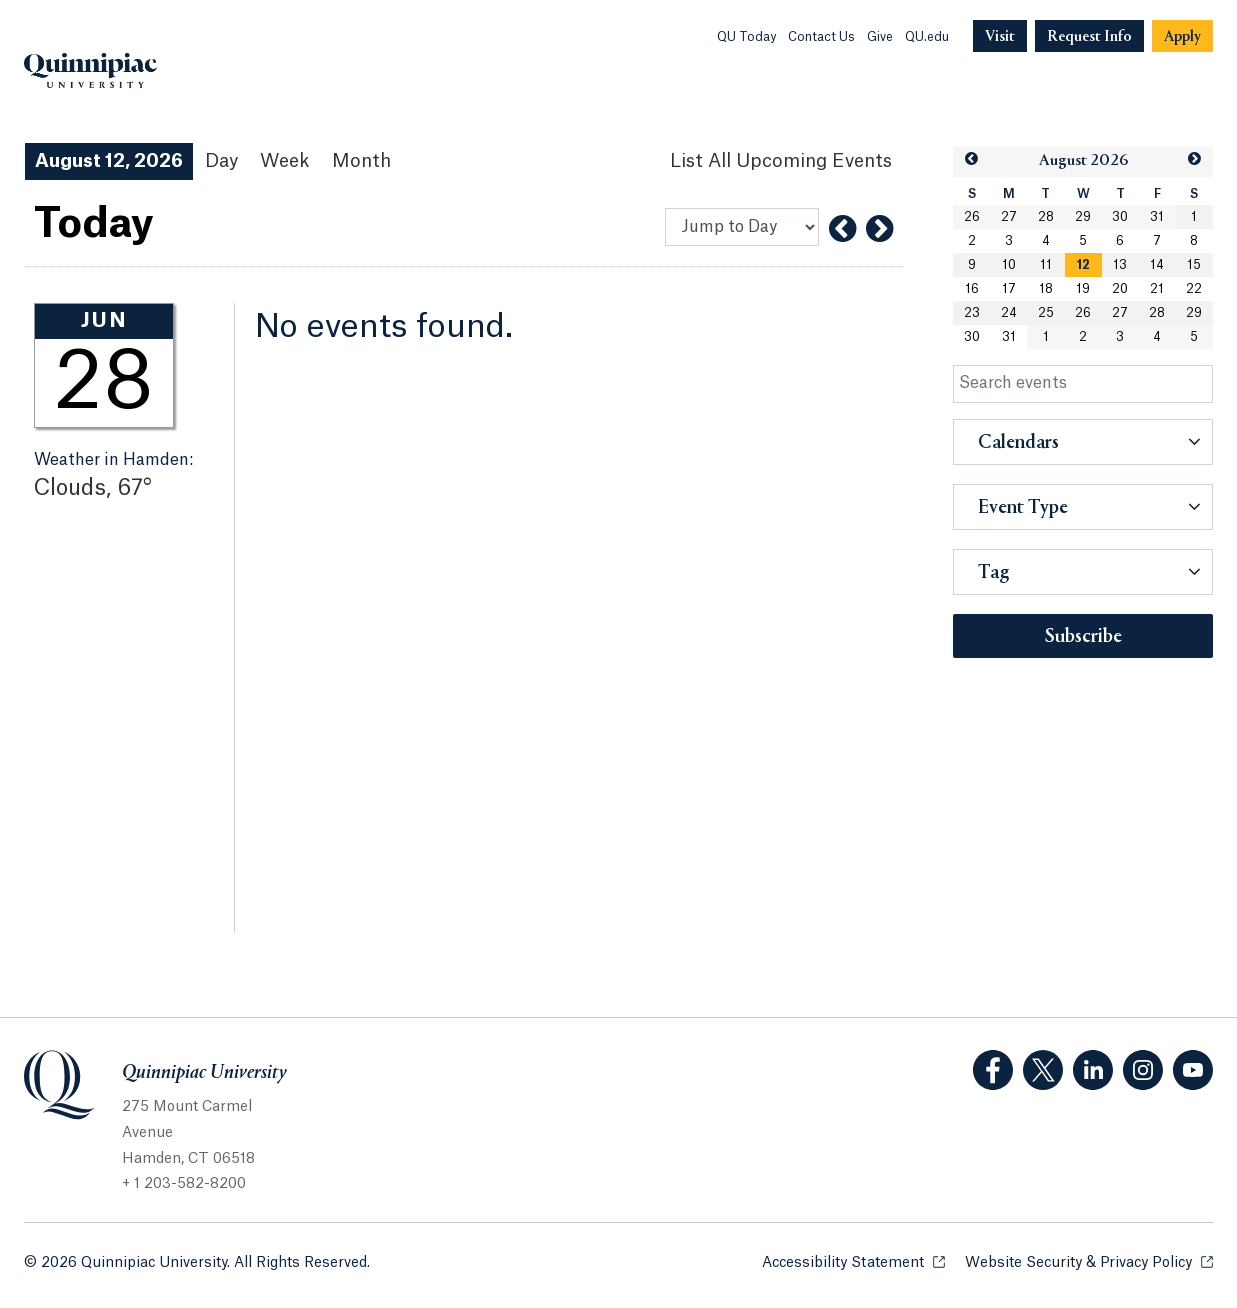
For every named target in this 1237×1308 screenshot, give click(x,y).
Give (880, 37)
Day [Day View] (221, 161)
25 (1046, 313)
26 (972, 217)
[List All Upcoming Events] (781, 161)
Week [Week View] (285, 161)
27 (1009, 217)
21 (1157, 289)
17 (1009, 289)
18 (1046, 289)
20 (1120, 289)
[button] (971, 159)
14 (1157, 265)
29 (1083, 217)
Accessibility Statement (853, 1261)
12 (1083, 265)
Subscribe (1083, 637)
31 (1157, 217)
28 (1046, 217)
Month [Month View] (361, 161)
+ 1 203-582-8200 (184, 1184)
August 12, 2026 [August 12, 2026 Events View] (109, 161)
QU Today (746, 37)
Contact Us (821, 37)
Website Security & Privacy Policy (1089, 1261)
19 (1083, 289)
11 (1046, 265)
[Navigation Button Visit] (1000, 36)
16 (972, 289)
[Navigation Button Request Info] (1089, 36)
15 (1194, 265)
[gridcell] (1083, 265)
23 (972, 313)
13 (1120, 265)
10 (1009, 265)
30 (1120, 217)
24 (1009, 313)
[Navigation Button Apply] (1182, 36)
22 (1194, 289)
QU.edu (927, 37)
